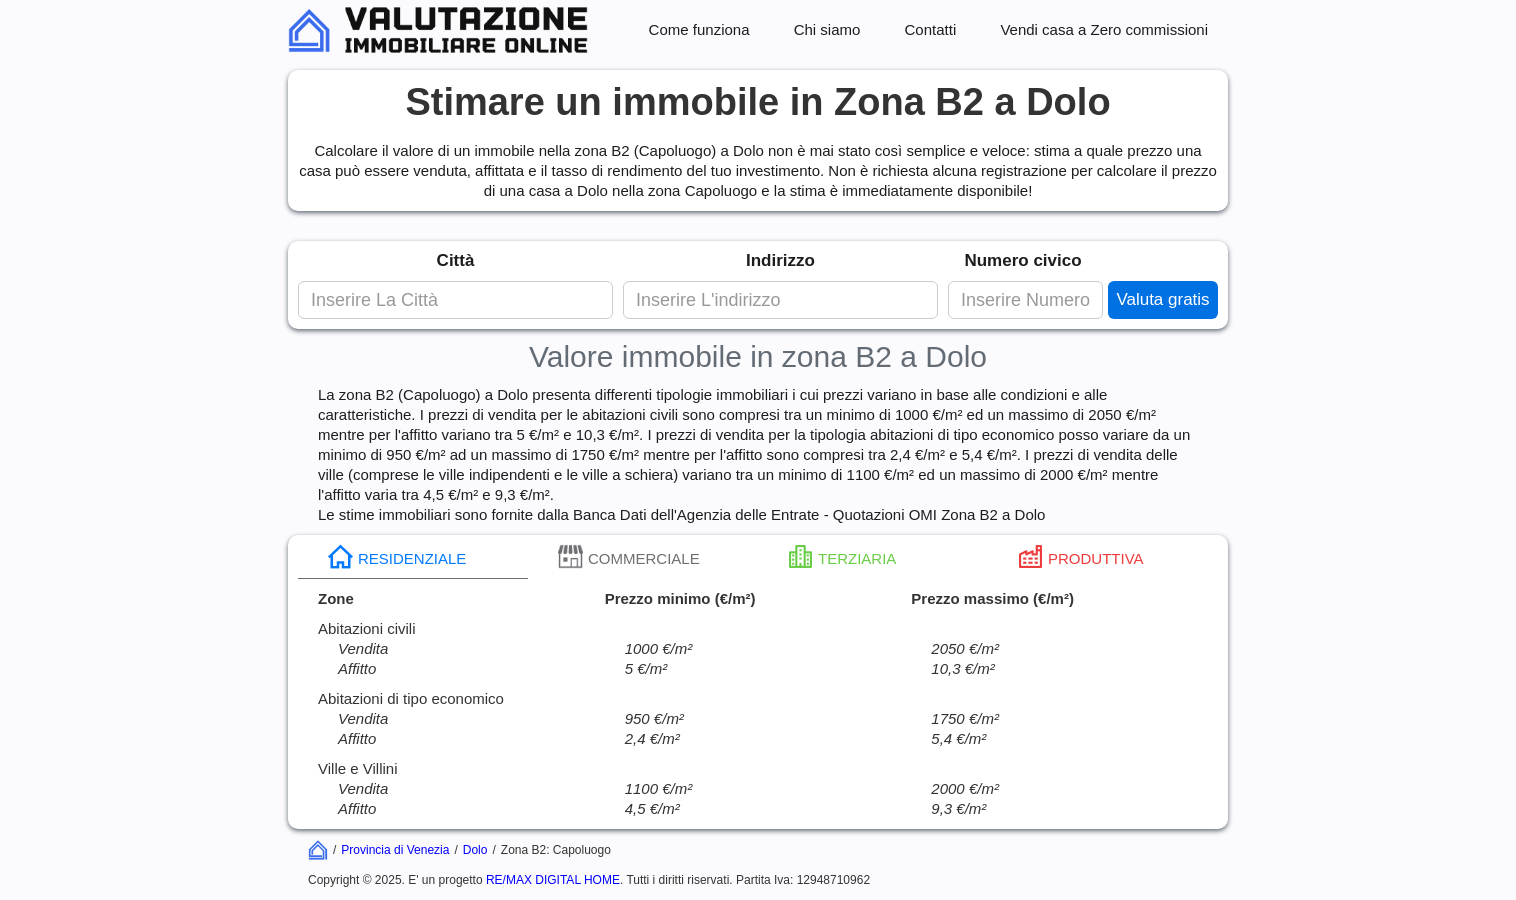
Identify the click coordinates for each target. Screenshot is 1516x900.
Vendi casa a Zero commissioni (1104, 29)
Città (456, 260)
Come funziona (699, 29)
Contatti (931, 29)
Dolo (475, 850)
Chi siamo (827, 29)
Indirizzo (780, 260)
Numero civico (1022, 260)
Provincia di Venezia (395, 850)
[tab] (413, 557)
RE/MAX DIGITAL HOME (553, 880)
